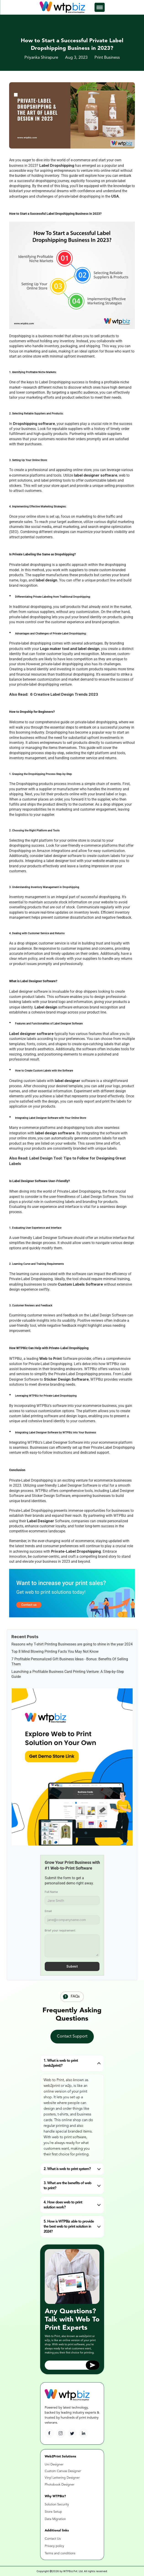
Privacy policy (54, 2546)
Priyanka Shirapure (41, 58)
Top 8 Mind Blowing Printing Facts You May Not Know (55, 1651)
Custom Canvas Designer (63, 2471)
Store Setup (53, 2511)
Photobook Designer (59, 2484)
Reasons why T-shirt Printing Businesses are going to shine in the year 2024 (72, 1644)
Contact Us (53, 2538)
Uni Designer (54, 2464)
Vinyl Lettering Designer (62, 2477)
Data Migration (55, 2519)
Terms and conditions (60, 2553)
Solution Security (57, 2504)
